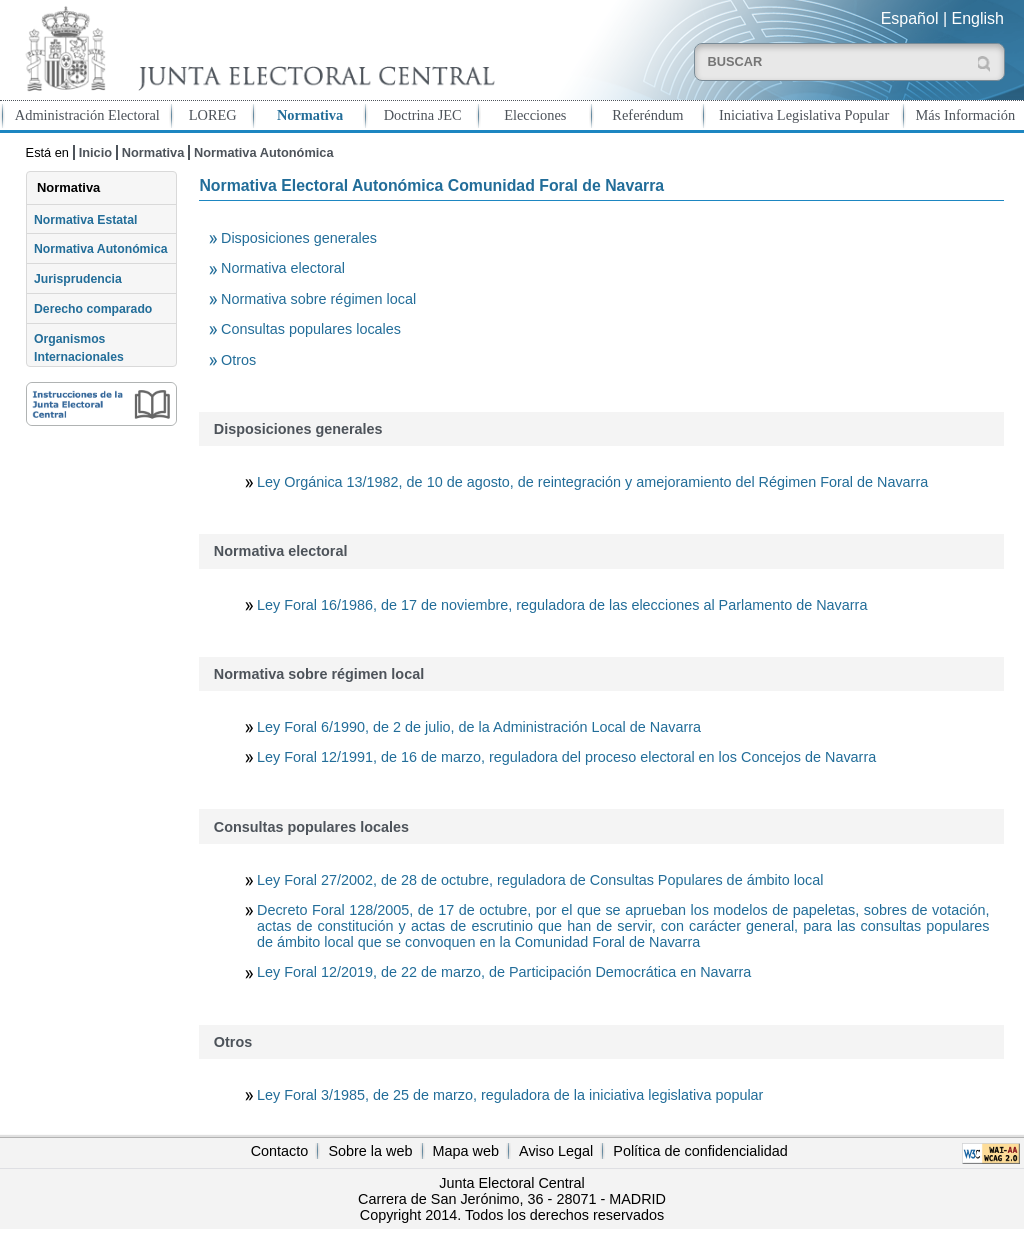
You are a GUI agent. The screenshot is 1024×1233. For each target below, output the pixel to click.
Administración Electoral (87, 115)
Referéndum (647, 115)
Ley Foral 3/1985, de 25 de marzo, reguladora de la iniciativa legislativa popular (510, 1095)
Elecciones (535, 115)
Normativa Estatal (85, 220)
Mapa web (466, 1151)
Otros (238, 360)
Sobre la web (370, 1151)
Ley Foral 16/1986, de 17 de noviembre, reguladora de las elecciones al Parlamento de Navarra (562, 605)
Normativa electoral (283, 268)
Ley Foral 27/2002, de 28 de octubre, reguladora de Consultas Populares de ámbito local (540, 880)
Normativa (310, 115)
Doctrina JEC (423, 115)
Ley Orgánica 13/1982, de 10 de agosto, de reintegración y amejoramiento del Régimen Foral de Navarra (592, 482)
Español (910, 18)
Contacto (280, 1151)
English (978, 18)
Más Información (966, 115)
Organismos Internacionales (79, 348)
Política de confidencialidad (700, 1151)
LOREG (213, 115)
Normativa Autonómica (264, 152)
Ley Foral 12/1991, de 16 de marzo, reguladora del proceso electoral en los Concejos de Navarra (566, 757)
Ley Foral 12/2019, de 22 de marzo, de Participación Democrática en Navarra (504, 972)
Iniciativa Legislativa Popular (804, 115)
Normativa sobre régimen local (318, 299)
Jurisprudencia (78, 279)
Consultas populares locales (311, 329)
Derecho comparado (93, 309)
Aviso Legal (556, 1151)
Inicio (95, 152)
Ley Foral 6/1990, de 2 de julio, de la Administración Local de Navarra (479, 727)
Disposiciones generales (299, 238)
